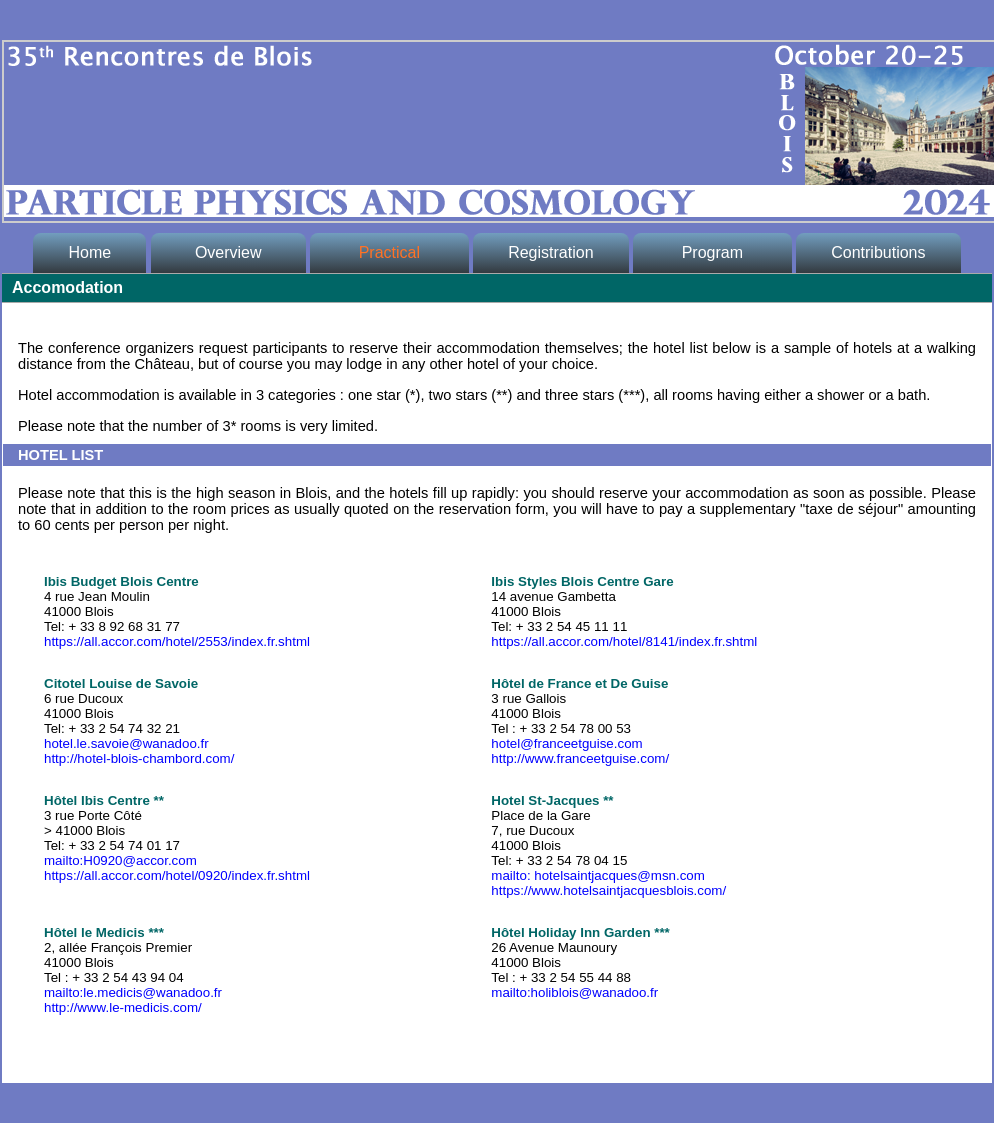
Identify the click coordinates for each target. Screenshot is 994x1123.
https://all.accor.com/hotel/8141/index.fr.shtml (624, 641)
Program (712, 252)
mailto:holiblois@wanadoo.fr (574, 992)
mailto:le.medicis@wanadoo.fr (133, 992)
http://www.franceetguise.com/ (580, 758)
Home (89, 252)
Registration (550, 252)
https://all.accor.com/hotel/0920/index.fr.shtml (177, 875)
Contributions (878, 252)
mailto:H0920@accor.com (120, 860)
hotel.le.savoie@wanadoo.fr (126, 743)
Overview (228, 252)
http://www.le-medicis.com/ (123, 1007)
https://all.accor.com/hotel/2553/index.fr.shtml (177, 641)
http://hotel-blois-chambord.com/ (139, 758)
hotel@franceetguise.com (566, 743)
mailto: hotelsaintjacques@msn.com (598, 875)
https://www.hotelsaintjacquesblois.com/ (608, 890)
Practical (389, 252)
